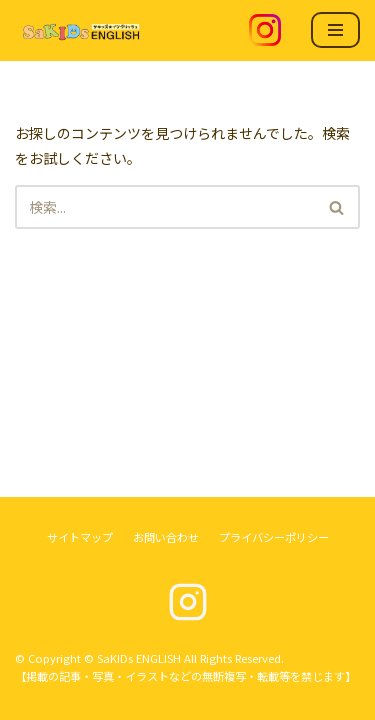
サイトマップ (80, 537)
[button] (336, 207)
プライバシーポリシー (274, 537)
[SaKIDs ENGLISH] (80, 30)
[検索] (165, 207)
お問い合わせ (166, 537)
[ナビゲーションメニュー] (335, 30)
